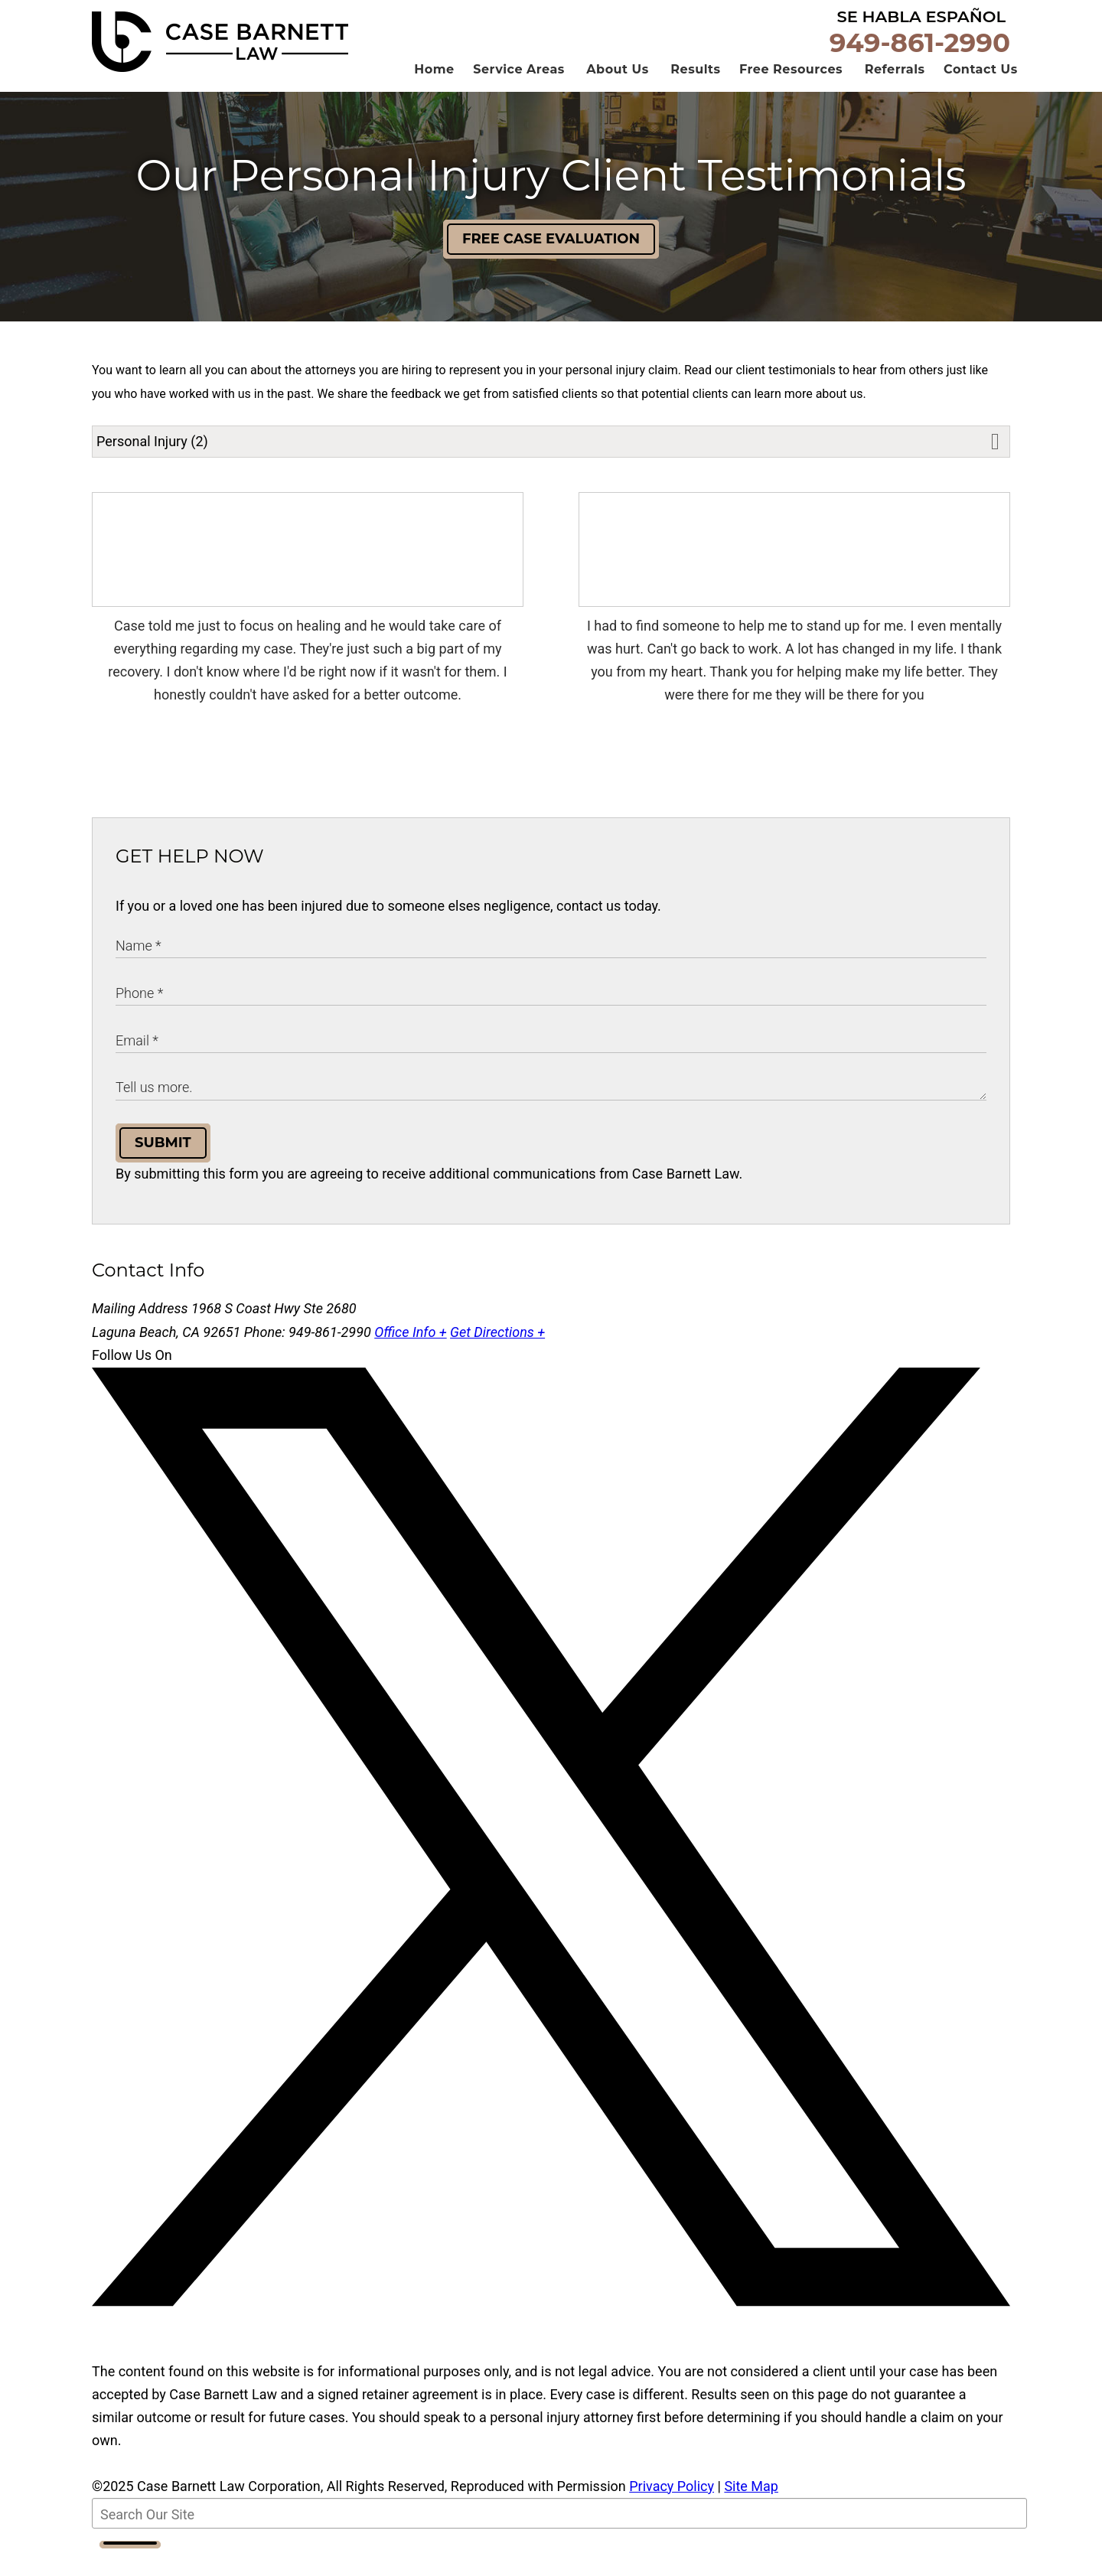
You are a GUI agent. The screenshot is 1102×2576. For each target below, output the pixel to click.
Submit (163, 1166)
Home (434, 93)
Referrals (895, 93)
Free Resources (791, 93)
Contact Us (981, 93)
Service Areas (519, 93)
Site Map (751, 2510)
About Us (617, 93)
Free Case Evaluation (551, 262)
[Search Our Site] (559, 2537)
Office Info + (410, 1356)
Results (695, 93)
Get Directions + (497, 1356)
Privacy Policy (671, 2510)
